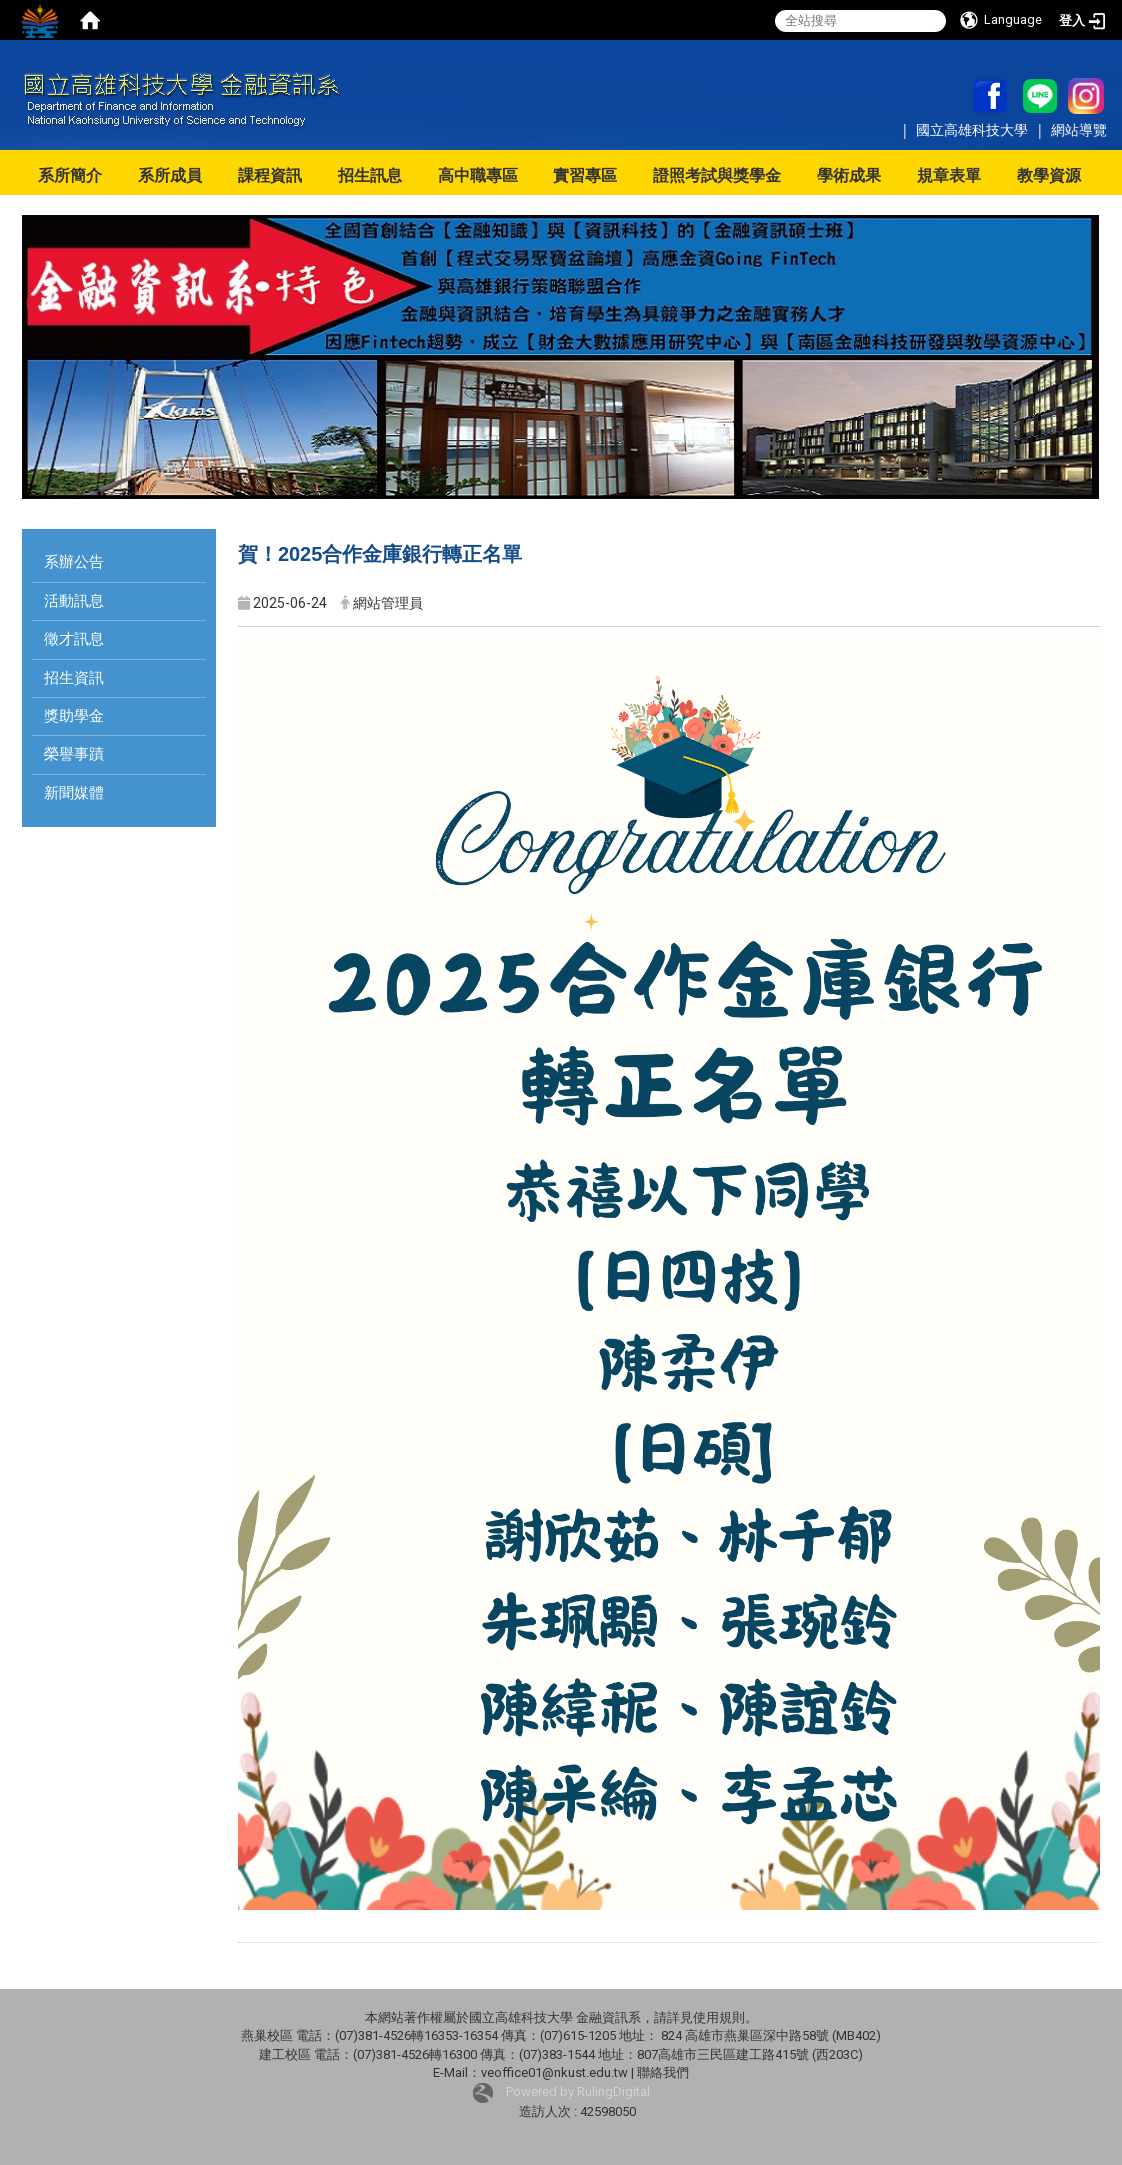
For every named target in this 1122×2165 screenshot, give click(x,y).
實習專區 (585, 175)
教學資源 (1049, 175)
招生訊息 (370, 175)
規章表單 (949, 175)
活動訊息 (74, 601)
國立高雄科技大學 (974, 129)
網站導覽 (1079, 129)
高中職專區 (478, 175)
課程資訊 (270, 175)
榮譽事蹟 (74, 754)
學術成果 (849, 175)
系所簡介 (70, 175)
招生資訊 (74, 678)
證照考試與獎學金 (717, 175)
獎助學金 (74, 716)
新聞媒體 (74, 793)
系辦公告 (74, 562)
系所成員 (170, 175)
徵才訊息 (74, 639)
